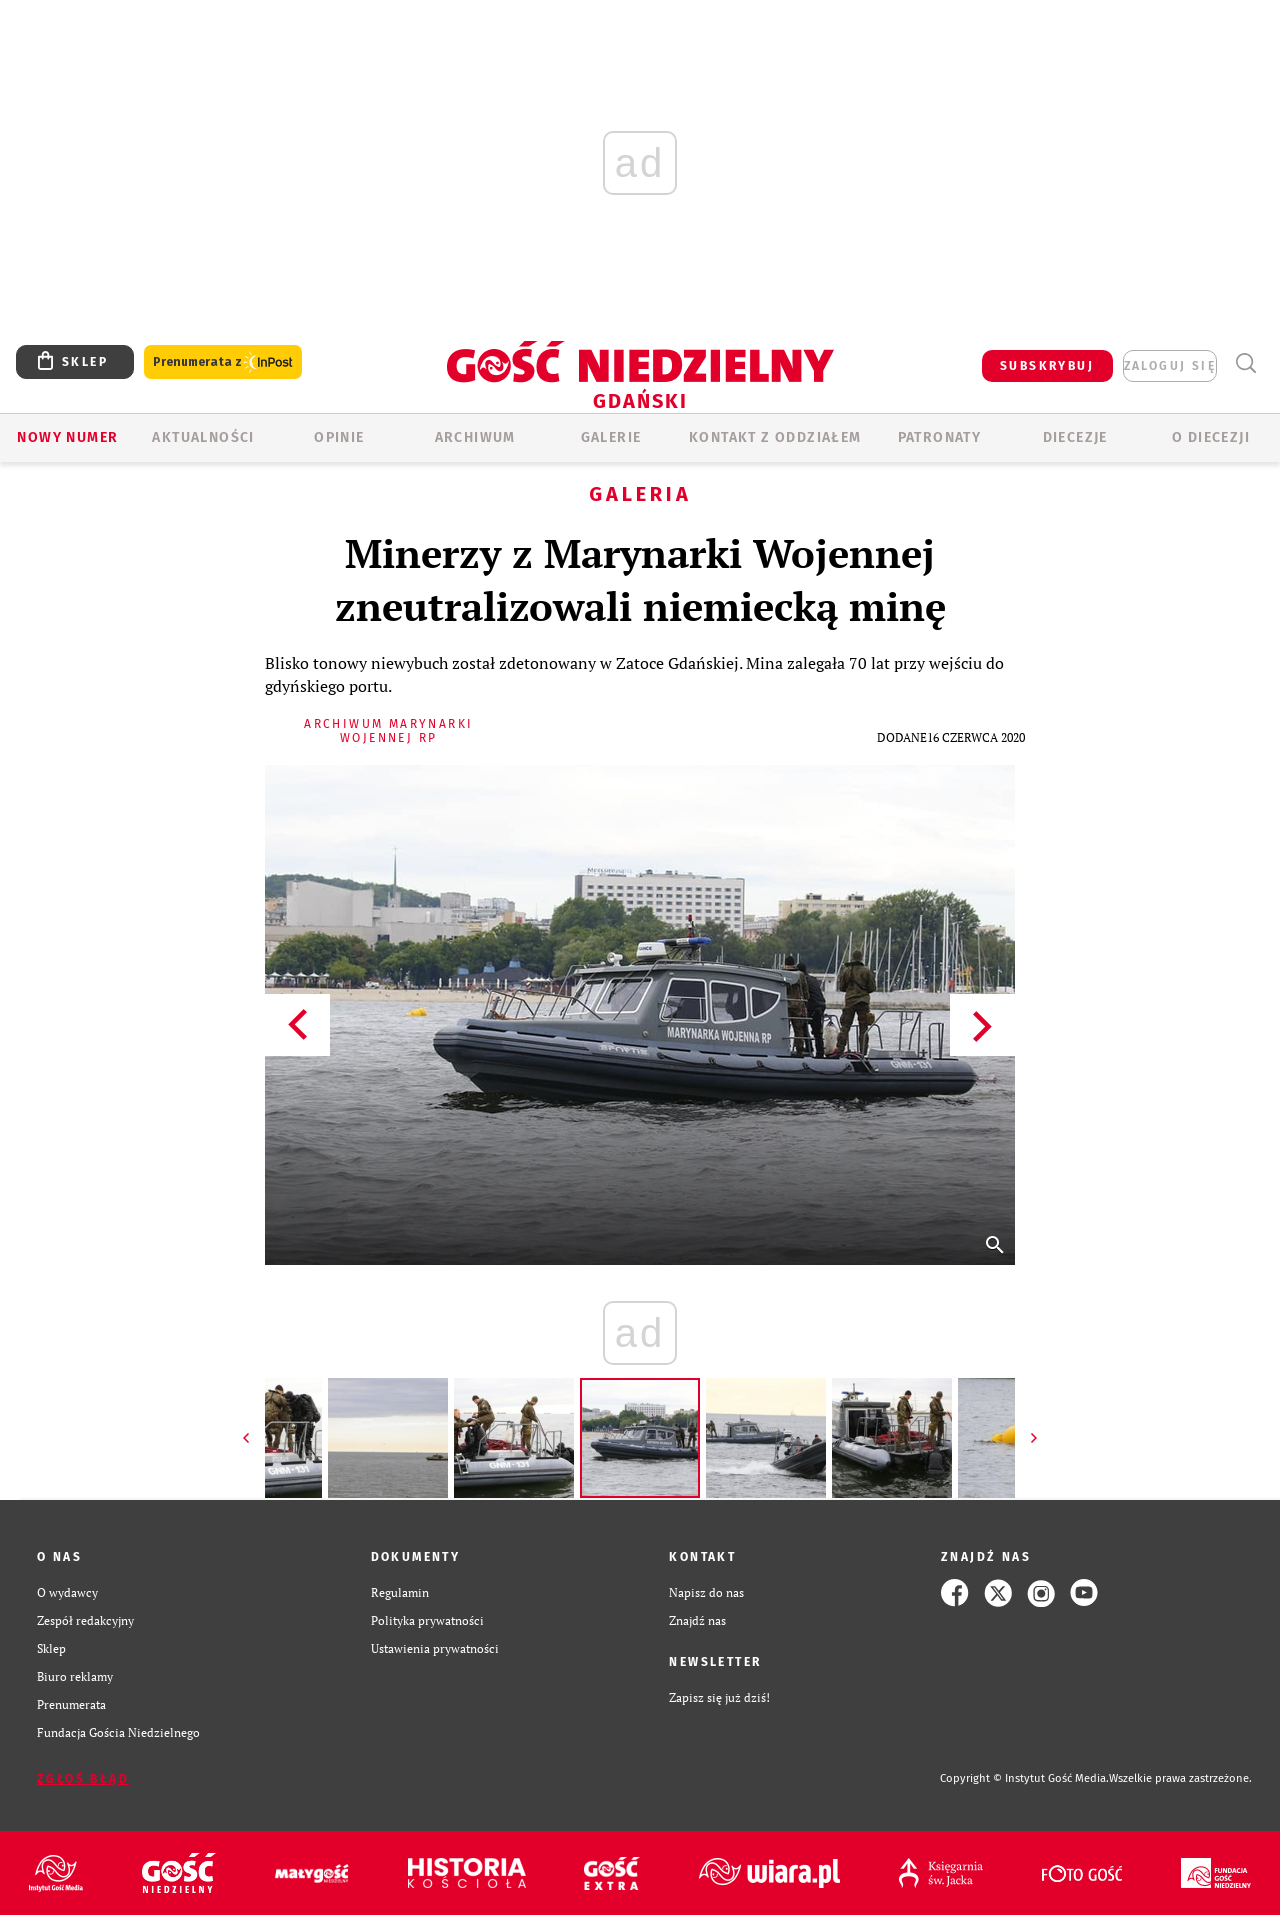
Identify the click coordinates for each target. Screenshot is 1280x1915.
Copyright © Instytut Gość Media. (1024, 1778)
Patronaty (940, 437)
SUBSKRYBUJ (1047, 366)
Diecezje (1075, 437)
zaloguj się (1170, 366)
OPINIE (339, 437)
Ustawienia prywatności (435, 1648)
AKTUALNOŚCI (203, 437)
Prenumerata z (223, 362)
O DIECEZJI (1211, 437)
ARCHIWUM (475, 437)
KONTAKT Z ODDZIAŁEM (775, 437)
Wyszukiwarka (1245, 363)
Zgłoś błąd (83, 1779)
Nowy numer (67, 437)
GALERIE (611, 437)
